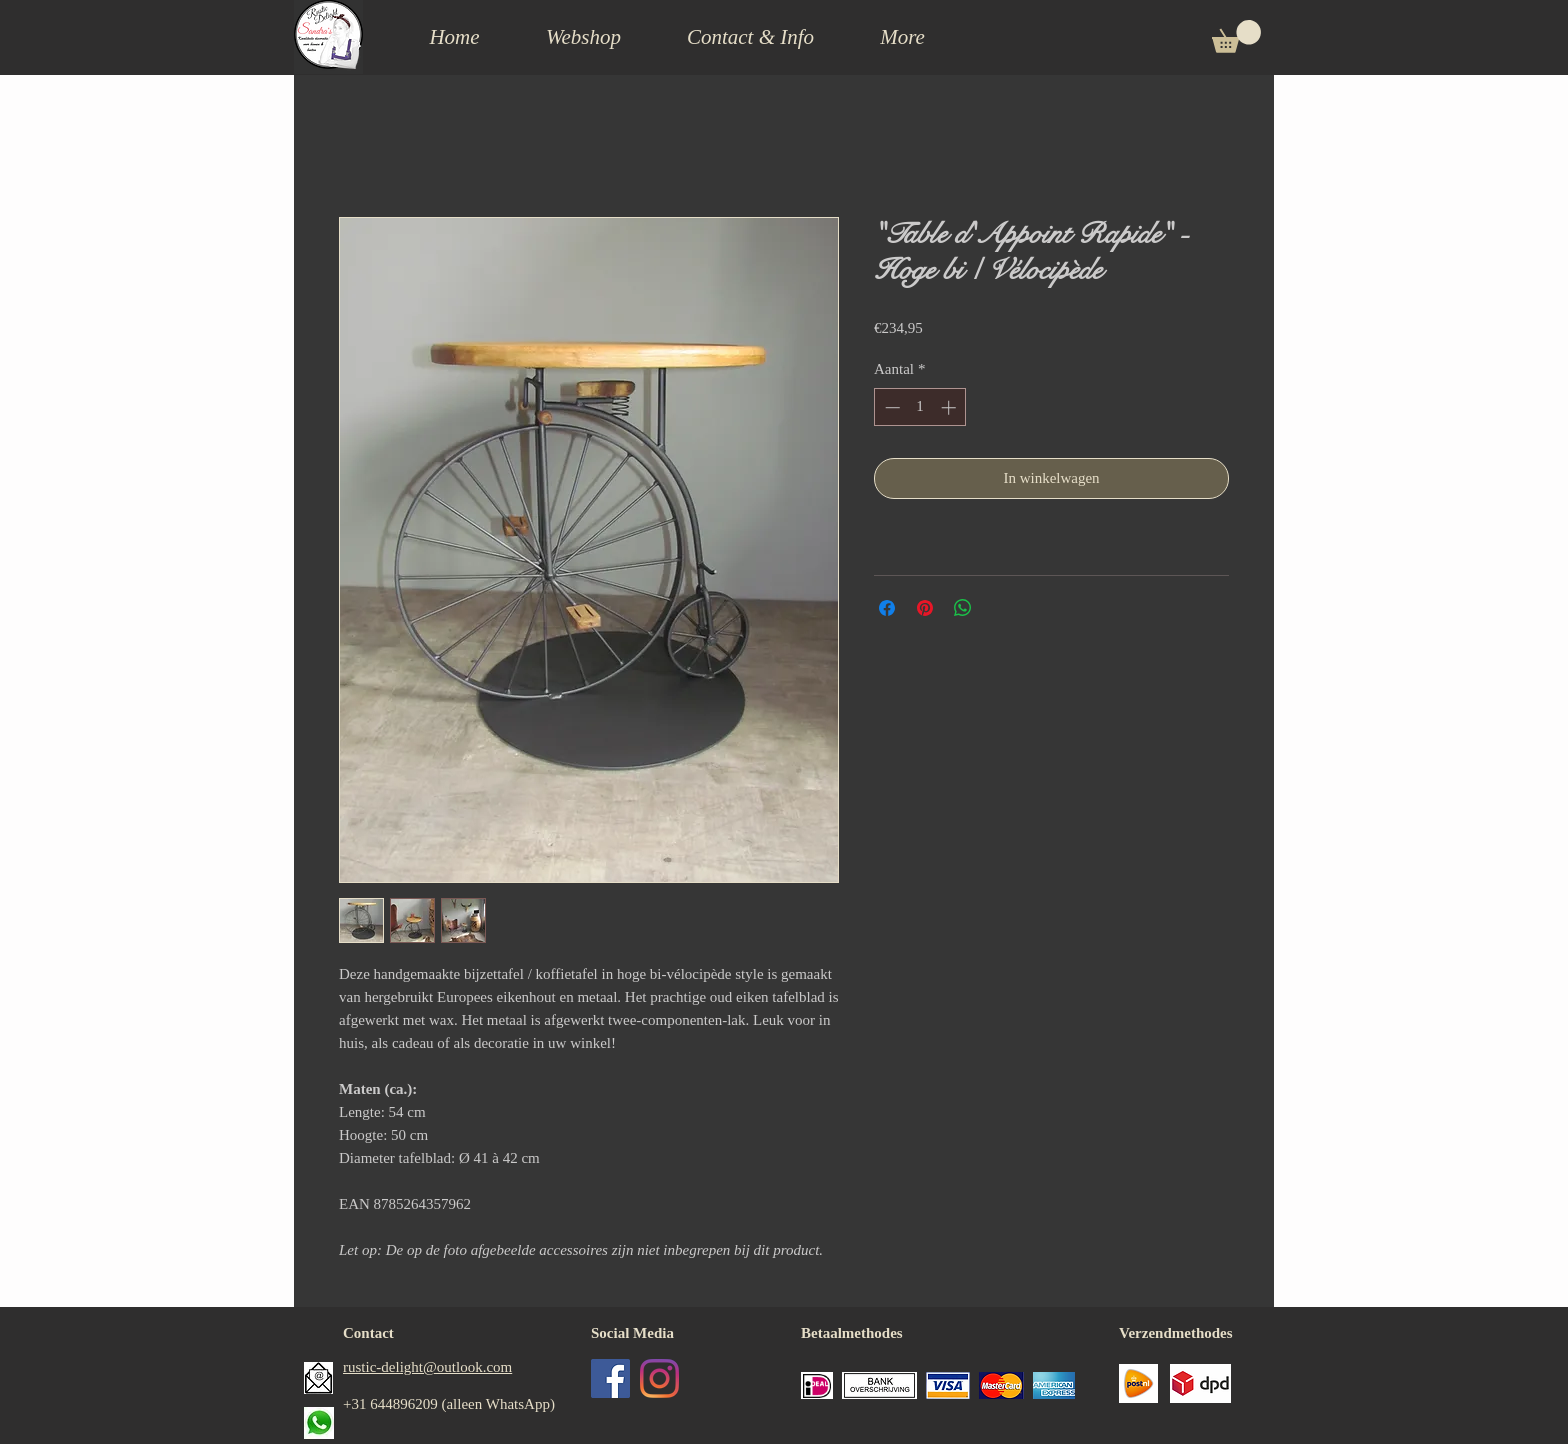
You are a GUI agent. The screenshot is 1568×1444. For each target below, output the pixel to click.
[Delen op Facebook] (887, 608)
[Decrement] (890, 407)
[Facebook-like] (666, 1432)
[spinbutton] (920, 407)
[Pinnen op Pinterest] (925, 608)
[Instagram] (659, 1378)
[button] (750, 37)
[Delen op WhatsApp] (963, 608)
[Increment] (950, 407)
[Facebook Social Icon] (610, 1378)
